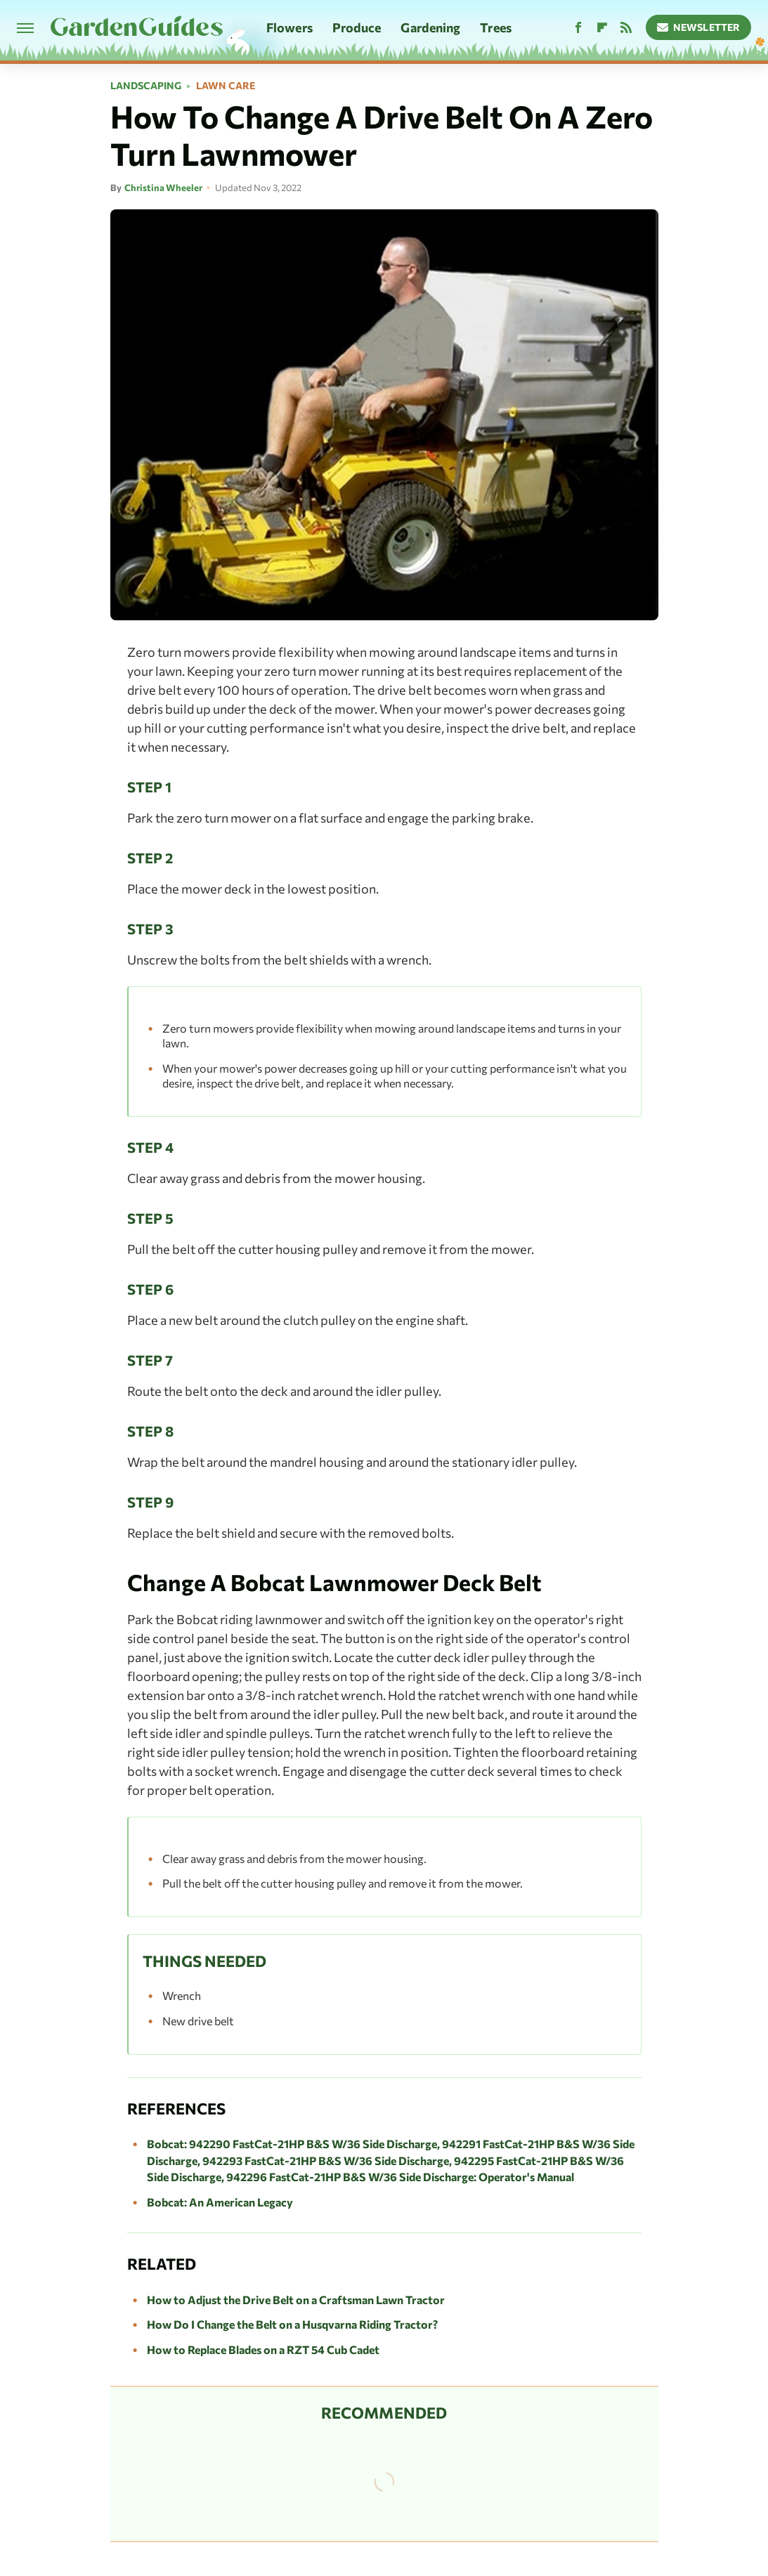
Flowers (289, 27)
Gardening (430, 27)
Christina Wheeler (163, 187)
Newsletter (699, 27)
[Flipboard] (602, 27)
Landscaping (145, 86)
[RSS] (626, 27)
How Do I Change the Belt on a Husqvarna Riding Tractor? (292, 2324)
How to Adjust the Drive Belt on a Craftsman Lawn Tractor (296, 2299)
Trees (496, 27)
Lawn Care (225, 86)
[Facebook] (578, 27)
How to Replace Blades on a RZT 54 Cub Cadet (263, 2349)
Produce (357, 27)
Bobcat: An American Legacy (220, 2202)
